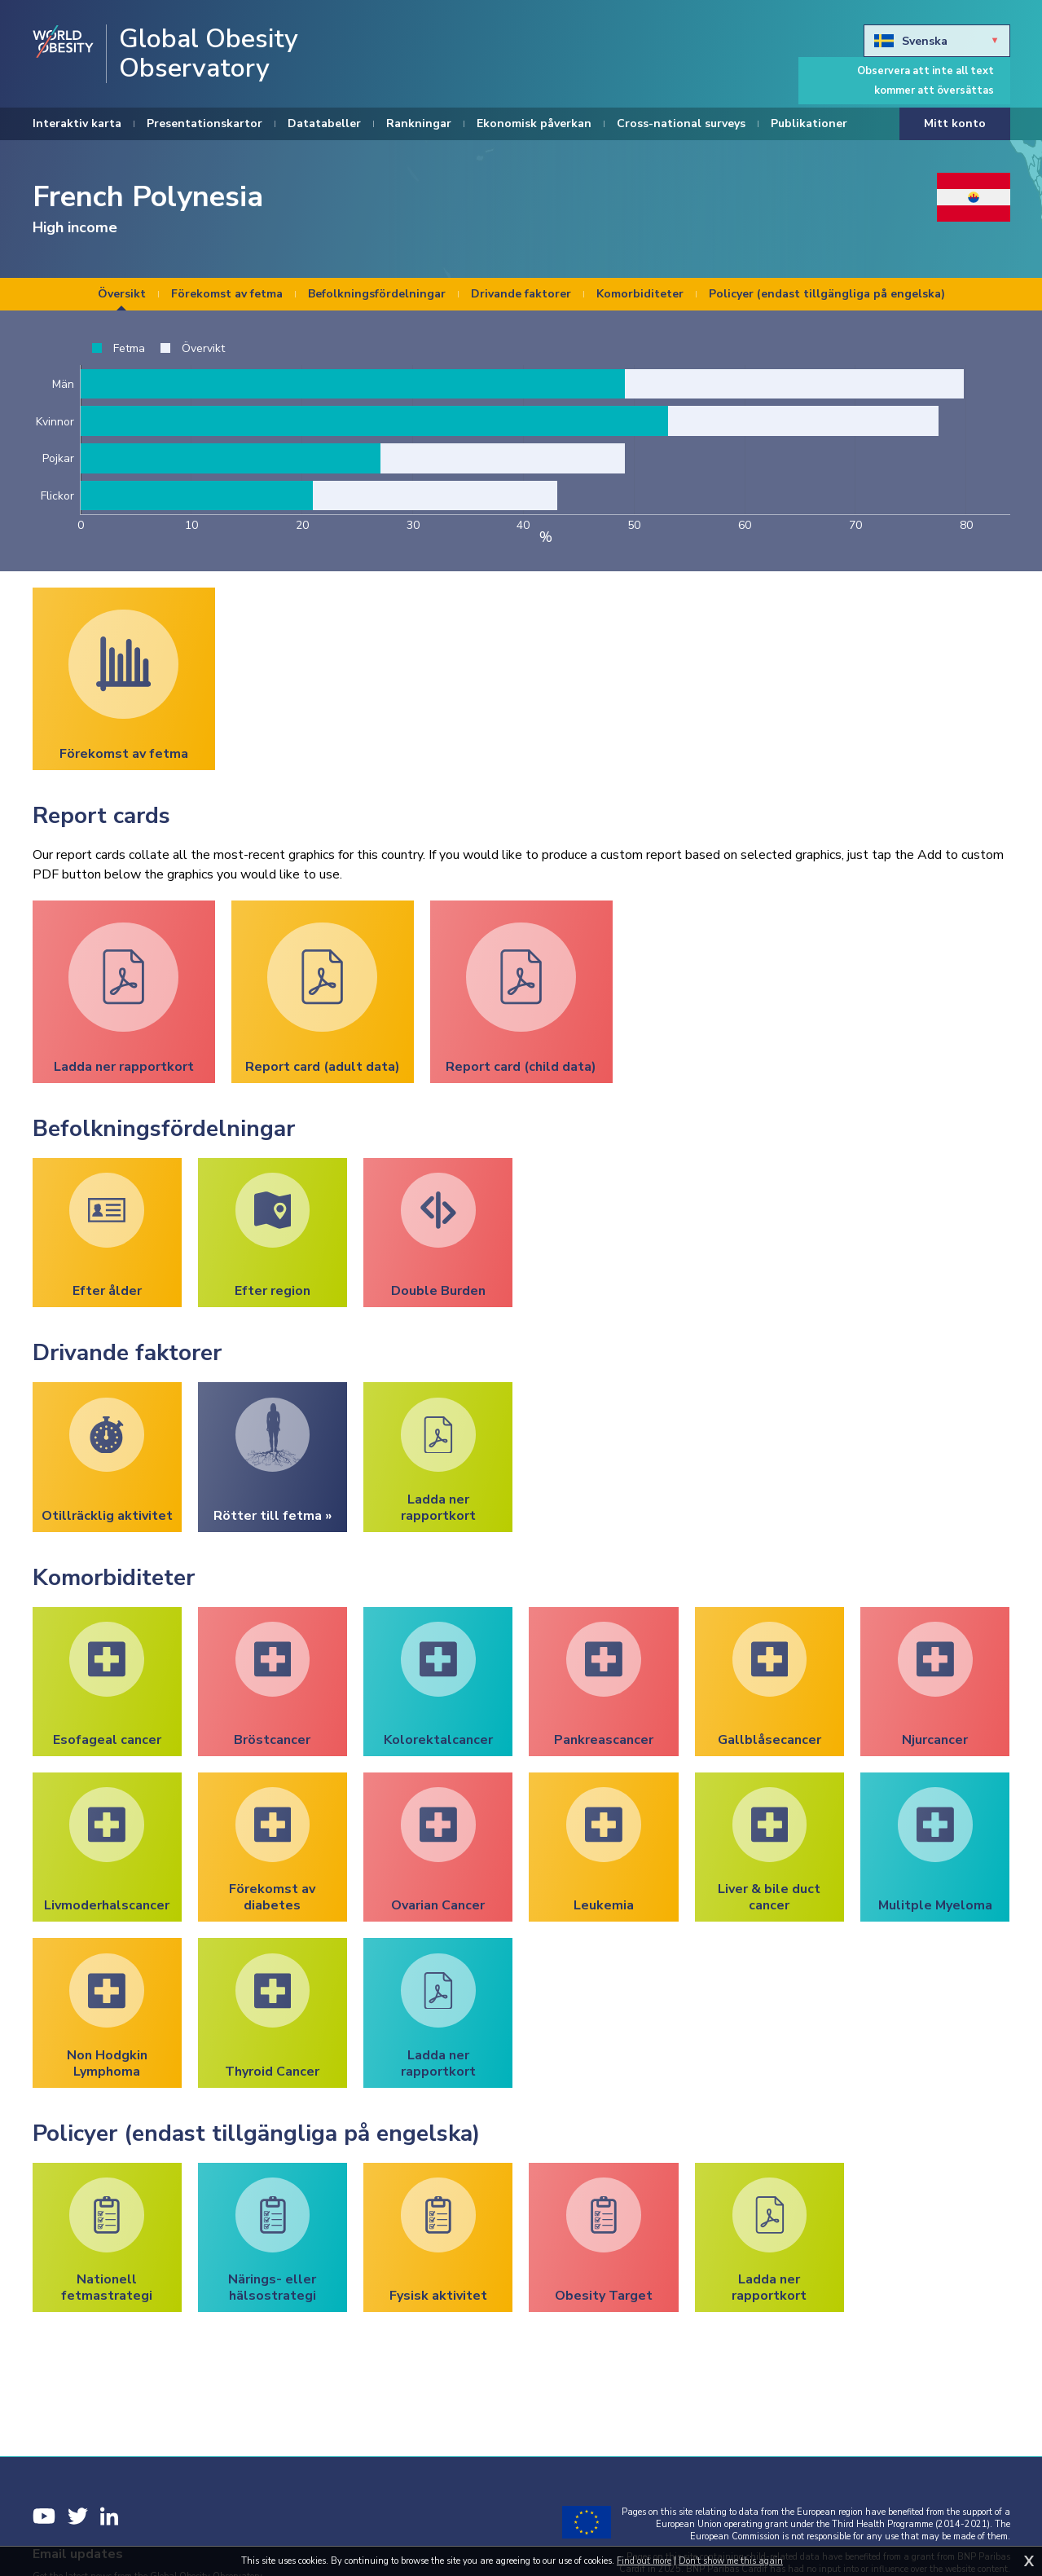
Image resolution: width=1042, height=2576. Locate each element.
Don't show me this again (731, 2561)
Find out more (644, 2561)
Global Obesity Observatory (208, 53)
